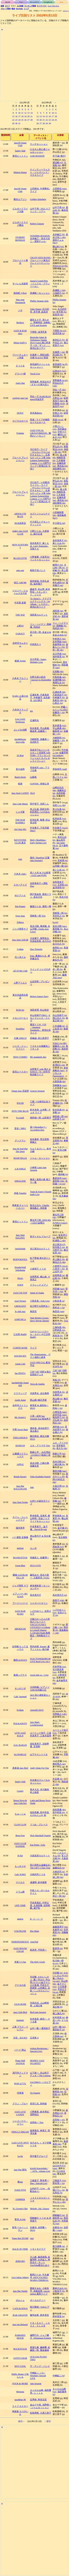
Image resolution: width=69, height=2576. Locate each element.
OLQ (32, 793)
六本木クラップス (20, 711)
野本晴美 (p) (59, 1515)
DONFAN (20, 1445)
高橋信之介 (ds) (60, 1260)
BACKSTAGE (20, 2349)
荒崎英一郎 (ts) (60, 913)
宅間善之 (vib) (59, 1714)
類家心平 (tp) (59, 1453)
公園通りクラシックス (20, 1455)
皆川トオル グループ (40, 1236)
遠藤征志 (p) (59, 1867)
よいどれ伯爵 (20, 730)
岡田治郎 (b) (60, 353)
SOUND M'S (20, 1356)
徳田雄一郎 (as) (60, 1116)
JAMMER (20, 2199)
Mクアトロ (20, 895)
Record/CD (34, 2)
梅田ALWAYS (20, 1660)
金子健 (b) (63, 1528)
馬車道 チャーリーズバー (20, 1206)
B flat (20, 1855)
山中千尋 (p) (59, 207)
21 (31, 116)
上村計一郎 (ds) (60, 1894)
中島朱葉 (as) (59, 677)
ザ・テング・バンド (40, 2366)
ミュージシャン (53, 6)
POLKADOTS (20, 1723)
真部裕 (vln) (58, 1181)
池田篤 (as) (58, 610)
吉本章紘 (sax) (60, 641)
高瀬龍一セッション (40, 293)
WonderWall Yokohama (20, 1268)
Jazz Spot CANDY (20, 793)
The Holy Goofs (37, 1962)
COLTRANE (20, 1931)
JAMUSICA (20, 1319)
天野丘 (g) (58, 398)
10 (19, 113)
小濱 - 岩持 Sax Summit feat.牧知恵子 (40, 1417)
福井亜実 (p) (59, 656)
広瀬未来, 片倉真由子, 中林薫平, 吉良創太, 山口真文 (40, 697)
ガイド (7, 6)
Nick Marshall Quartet (40, 1835)
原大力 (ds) (61, 1448)
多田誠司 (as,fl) (60, 364)
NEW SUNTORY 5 (20, 546)
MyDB (7, 2)
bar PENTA (20, 1373)
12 (25, 113)
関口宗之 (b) (59, 1018)
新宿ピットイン (20, 156)
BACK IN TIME (20, 2249)
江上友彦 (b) (60, 1027)
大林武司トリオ (37, 1874)
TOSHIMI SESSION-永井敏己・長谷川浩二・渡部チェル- (40, 239)
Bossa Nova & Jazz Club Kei (20, 1801)
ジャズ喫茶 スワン (20, 1587)
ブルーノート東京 (20, 261)
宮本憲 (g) (63, 860)
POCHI (20, 1103)
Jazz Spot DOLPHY (20, 1236)
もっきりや (20, 1866)
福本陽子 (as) (60, 584)
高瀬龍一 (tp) (59, 290)
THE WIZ (20, 615)
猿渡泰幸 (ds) (60, 2142)
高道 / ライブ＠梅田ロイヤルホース (39, 421)
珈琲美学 (20, 1528)
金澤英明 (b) (59, 887)
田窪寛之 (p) (59, 1247)
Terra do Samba (37, 1384)
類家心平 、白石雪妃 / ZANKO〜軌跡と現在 (40, 1455)
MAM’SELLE (20, 1158)
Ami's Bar (20, 383)
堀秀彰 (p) (58, 947)
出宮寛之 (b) (60, 411)
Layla (20, 2156)
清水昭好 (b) (60, 663)
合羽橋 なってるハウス (20, 1648)
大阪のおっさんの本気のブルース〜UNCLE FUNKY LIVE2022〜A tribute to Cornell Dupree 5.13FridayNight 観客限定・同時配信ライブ (40, 1629)
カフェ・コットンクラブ (20, 1518)
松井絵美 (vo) (59, 818)
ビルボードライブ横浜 (20, 223)
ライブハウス (42, 6)
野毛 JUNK (20, 2219)
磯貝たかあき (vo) (59, 436)
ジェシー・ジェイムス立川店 (20, 592)
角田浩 (33, 1311)
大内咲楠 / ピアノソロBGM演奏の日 (39, 1688)
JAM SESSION (37, 156)
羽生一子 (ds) (59, 389)
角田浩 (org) (58, 1311)
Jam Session (35, 2383)
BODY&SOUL (20, 1259)
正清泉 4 (34, 2037)
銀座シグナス (20, 1675)
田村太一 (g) (59, 1307)
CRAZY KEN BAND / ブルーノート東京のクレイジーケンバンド (40, 261)
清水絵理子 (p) (60, 1428)
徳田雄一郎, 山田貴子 (40, 1117)
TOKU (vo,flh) (59, 1043)
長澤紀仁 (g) (59, 1065)
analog (20, 1919)
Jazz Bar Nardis (20, 2291)
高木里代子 (35, 1595)
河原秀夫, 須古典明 (39, 1393)
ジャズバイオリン (39, 1603)
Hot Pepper (20, 906)
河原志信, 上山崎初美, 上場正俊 (39, 2004)
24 (19, 120)
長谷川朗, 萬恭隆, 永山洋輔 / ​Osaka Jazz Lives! (40, 929)
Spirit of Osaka (37, 1293)
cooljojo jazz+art (20, 398)
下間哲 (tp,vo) (59, 330)
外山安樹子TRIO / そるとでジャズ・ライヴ (40, 1018)
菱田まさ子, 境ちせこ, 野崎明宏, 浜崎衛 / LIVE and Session (40, 322)
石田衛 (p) (59, 2093)
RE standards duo (38, 1057)
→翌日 (47, 2421)
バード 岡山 (20, 2050)
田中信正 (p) (60, 341)
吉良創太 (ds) (60, 699)
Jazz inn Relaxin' (20, 2324)
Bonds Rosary (20, 1476)
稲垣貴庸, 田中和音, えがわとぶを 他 (39, 1813)
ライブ (33, 1347)
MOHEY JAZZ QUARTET (37, 2062)
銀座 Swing (20, 661)
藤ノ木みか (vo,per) (58, 1979)
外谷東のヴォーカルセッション (40, 1781)
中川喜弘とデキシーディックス (40, 523)
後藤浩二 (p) (59, 1046)
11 (22, 113)
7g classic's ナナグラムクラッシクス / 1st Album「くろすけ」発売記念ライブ (40, 602)
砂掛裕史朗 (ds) (60, 414)
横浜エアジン (20, 199)
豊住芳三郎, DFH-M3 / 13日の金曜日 (40, 1221)
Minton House (20, 172)
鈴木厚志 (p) (60, 1384)
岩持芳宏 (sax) (60, 1414)
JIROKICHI (20, 1629)
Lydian (20, 949)
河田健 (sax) (58, 1288)
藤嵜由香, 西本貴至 (39, 2315)
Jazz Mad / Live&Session (36, 1723)
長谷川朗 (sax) (60, 926)
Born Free (20, 1835)
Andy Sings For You (39, 1768)
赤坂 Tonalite (20, 1193)
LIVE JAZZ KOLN (20, 1734)
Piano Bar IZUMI (20, 2238)
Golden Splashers (38, 199)
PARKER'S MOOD (20, 2336)
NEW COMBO (20, 1057)
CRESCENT (20, 1306)
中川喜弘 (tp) (59, 523)
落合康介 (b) (60, 1431)
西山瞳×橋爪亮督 (38, 1400)
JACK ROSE (20, 2004)
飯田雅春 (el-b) (60, 402)
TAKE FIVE (20, 2190)
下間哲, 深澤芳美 (38, 332)
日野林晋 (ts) (59, 1330)
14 (31, 113)
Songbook (48, 2)
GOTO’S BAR (20, 2358)
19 (25, 116)
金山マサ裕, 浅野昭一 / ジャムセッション (40, 2406)
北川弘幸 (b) (60, 1418)
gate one (20, 570)
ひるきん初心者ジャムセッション (40, 150)
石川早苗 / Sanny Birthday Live (38, 660)
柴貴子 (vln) (58, 1600)
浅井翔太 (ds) (60, 1421)
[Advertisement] (34, 66)
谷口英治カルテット (40, 1248)
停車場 (20, 2093)
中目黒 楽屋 (20, 602)
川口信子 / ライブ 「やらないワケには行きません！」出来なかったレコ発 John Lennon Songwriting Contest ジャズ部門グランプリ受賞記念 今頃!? (40, 459)
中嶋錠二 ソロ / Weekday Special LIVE (38, 2376)
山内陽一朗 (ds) (60, 866)
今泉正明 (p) (59, 1486)
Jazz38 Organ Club (20, 144)
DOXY (20, 413)
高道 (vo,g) (58, 419)
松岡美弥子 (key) (60, 399)
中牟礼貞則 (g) (60, 581)
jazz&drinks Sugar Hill (20, 1384)
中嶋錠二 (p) (59, 2375)
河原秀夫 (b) (59, 1392)
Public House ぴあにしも (20, 2375)
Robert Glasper (37, 223)
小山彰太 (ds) (60, 1322)
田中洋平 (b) (60, 1365)
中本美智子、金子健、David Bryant (39, 1528)
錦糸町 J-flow (20, 293)
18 (22, 116)
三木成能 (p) (59, 1026)
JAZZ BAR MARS (20, 1612)
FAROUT (20, 633)
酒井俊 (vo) (58, 1426)
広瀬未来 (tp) (59, 692)
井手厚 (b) (61, 312)
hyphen (20, 1710)
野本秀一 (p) (59, 2183)
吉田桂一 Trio (36, 2122)
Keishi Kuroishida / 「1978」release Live (40, 2169)
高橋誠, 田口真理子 (39, 1038)
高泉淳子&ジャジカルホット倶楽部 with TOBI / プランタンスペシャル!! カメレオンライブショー (40, 755)
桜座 (20, 783)
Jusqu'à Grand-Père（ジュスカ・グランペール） (40, 284)
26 (25, 120)
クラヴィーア (20, 1393)
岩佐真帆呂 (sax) (60, 1069)
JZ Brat (20, 755)
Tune (21, 2)
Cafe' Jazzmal (20, 1696)
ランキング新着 (30, 6)
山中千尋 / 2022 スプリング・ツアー (40, 210)
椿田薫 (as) (59, 1499)
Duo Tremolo (36, 949)
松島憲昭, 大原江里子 (40, 2413)
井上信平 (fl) (60, 1270)
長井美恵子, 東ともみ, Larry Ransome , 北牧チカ (39, 546)
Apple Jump (20, 1400)
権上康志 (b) (59, 2013)
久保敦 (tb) (59, 164)
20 (28, 116)
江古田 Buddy (20, 1334)
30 (16, 123)
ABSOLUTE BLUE (20, 515)
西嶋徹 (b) (61, 625)
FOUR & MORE (20, 2383)
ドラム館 (20, 1891)
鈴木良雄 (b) (59, 1109)
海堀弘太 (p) (59, 682)
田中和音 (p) (59, 1812)
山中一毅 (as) (59, 2027)
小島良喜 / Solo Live (40, 1301)
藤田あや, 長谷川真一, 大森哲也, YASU (39, 1576)
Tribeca (20, 922)
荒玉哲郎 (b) (60, 1139)
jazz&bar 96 (20, 2399)
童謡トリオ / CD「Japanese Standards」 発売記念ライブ (40, 1028)
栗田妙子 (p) (59, 2029)
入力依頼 (20, 6)
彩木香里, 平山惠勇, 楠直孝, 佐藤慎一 (39, 729)
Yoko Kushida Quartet (40, 1476)
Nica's (20, 1278)
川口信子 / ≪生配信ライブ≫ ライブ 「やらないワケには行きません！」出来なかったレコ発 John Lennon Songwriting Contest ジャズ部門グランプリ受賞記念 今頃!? (40, 493)
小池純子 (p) (59, 293)
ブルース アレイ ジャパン (20, 459)
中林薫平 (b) (59, 697)
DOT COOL (20, 2366)
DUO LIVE (35, 1565)
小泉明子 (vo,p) (60, 1266)
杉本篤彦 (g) (59, 2017)
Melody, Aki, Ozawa (39, 2208)
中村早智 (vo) (59, 1666)
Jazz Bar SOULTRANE (20, 1487)
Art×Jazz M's (20, 829)
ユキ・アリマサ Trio (40, 1445)
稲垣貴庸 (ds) (59, 1809)
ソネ (20, 310)
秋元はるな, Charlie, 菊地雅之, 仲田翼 (39, 1206)
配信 (13, 9)
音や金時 (20, 769)
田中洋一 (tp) (60, 1290)
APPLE (20, 1464)
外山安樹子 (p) (60, 1015)
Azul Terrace (20, 1301)
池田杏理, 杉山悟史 (39, 1010)
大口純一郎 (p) (59, 566)
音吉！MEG (20, 1128)
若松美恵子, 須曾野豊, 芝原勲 (39, 1745)
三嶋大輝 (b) (59, 1464)
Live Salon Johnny (20, 2277)
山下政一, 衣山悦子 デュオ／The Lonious (40, 2074)
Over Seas (20, 916)
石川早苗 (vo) (59, 653)
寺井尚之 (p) (59, 916)
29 (13, 123)
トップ (26, 9)
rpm (20, 859)
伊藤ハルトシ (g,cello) (60, 708)
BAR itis (20, 1010)
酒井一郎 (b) (60, 968)
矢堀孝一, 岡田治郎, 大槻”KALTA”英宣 (39, 356)
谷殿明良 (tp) (60, 2090)
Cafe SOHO (20, 1874)
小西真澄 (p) (60, 1334)
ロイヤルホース (20, 421)
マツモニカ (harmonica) (60, 1073)
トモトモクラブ (37, 2249)
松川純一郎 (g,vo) (58, 1962)
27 (28, 120)
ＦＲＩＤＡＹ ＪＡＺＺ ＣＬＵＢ (40, 2324)
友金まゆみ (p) (60, 635)
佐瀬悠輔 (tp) (59, 680)
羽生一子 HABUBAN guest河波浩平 (40, 398)
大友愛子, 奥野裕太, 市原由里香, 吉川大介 (40, 939)
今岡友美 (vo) (60, 1545)
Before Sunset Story (39, 996)
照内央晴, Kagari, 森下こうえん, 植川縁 (39, 1648)
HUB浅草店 (20, 523)
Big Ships (34, 1931)
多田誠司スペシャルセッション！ (40, 365)
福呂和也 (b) (60, 2191)
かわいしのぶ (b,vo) (60, 1974)
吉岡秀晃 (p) (59, 1275)
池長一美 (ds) (60, 450)
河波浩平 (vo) (60, 405)
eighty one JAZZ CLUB (20, 532)
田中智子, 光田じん (39, 804)
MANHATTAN (20, 1557)
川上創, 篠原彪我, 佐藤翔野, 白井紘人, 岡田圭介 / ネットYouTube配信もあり (40, 2261)
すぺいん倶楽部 (20, 283)
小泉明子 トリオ (38, 1269)
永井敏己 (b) (59, 234)
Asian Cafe (20, 1364)
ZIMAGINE (20, 1181)
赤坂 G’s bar (20, 1962)
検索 (2, 6)
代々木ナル (20, 957)
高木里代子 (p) (60, 1595)
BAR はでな (20, 2083)
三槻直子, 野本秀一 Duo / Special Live (39, 2182)
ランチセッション (39, 144)
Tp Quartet (35, 2093)
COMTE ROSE (20, 1347)
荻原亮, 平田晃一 (38, 1950)
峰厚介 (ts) (58, 565)
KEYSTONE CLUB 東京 (20, 841)
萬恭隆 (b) (58, 929)
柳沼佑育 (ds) (60, 1251)
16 (16, 116)
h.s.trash (20, 1117)
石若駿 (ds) (58, 671)
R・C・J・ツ (36, 1919)
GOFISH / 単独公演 (39, 783)
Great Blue (20, 1565)
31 (19, 123)
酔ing (20, 2182)
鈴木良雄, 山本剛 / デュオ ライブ (40, 1111)
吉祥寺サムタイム (20, 644)
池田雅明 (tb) (59, 468)
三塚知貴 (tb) (59, 1327)
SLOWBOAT (20, 1754)
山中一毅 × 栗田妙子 (40, 2028)
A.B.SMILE (20, 1169)
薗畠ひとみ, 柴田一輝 (40, 906)
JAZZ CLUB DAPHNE (20, 1844)
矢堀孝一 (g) (59, 352)
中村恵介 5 (35, 644)
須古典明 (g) (60, 1393)
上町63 (20, 625)
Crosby (20, 1791)
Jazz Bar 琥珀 (20, 2169)
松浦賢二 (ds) (59, 1240)
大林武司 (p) (59, 1871)
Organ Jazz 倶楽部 (20, 1091)
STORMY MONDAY (20, 238)
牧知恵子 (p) (59, 1417)
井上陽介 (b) (59, 1259)
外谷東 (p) (58, 1779)
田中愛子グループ (39, 2156)
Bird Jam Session (38, 2012)
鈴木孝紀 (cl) (60, 2111)
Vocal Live (35, 373)
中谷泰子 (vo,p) (60, 827)
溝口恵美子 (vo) (60, 344)
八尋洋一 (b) (59, 1269)
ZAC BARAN (20, 1745)
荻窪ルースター (20, 1071)
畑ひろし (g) (59, 2190)
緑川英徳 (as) (60, 2035)
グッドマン (20, 1140)
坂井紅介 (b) (59, 340)
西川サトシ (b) (60, 1475)
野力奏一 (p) (60, 1626)
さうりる (20, 365)
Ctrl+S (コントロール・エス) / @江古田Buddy (40, 1334)
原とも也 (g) (59, 870)
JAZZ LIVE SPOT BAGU (20, 2144)
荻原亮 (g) (58, 1948)
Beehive (20, 322)
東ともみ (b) (59, 543)
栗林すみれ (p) (60, 2288)
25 (22, 120)
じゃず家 (20, 812)
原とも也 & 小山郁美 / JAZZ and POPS (40, 874)
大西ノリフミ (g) (60, 775)
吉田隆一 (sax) (60, 2228)
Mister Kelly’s (20, 342)
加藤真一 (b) (59, 740)
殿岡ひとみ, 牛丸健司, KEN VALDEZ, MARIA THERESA (39, 2277)
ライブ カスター (20, 2406)
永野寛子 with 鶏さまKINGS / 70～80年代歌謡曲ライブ (40, 1072)
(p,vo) (55, 922)
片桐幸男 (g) (60, 2216)
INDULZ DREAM (20, 2132)
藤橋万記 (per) (60, 976)
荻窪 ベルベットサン (20, 2228)
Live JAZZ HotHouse (20, 720)
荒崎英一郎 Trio (37, 916)
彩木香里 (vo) (59, 725)
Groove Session (37, 1091)
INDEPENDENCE (20, 1941)
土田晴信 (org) (60, 188)
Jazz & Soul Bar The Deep (20, 1150)
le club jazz (20, 1311)
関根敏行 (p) (59, 2215)
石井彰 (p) (63, 885)
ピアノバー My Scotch (20, 1595)
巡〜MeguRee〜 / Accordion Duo (38, 1128)
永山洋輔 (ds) (60, 930)
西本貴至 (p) (59, 2316)
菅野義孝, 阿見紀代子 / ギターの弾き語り (40, 383)
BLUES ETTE (20, 558)
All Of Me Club (20, 971)
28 (31, 120)
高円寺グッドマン (20, 2074)
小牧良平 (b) (59, 2291)
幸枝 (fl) (57, 1380)
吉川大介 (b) (59, 944)
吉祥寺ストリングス (20, 1406)
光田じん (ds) (59, 805)
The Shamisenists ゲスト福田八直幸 (40, 1355)
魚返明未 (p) (59, 644)
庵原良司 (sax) (60, 1178)
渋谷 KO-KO (20, 2037)
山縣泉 (33, 777)
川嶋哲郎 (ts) (59, 737)
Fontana (20, 433)
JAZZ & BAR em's (20, 332)
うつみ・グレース (39, 1824)
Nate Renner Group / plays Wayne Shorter (39, 1319)
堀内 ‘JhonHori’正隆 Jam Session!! (39, 859)
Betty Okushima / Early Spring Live (38, 841)
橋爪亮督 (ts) (60, 1400)
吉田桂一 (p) (59, 2119)
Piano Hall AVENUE (20, 2062)
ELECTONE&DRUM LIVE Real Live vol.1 (40, 1660)
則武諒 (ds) (58, 628)
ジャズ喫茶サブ (20, 929)
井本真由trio (36, 413)
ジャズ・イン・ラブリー (20, 1047)
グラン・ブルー (20, 2103)
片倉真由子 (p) (60, 694)
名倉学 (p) (58, 1929)
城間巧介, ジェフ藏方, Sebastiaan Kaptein (40, 2336)
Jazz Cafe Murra (20, 804)
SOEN (20, 1285)
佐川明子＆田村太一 (40, 1306)
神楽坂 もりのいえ (20, 2412)
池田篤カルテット (39, 615)
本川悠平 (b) (60, 1248)
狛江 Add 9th (20, 582)
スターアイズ (20, 885)
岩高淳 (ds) (58, 314)
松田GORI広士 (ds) (60, 1479)
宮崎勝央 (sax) (60, 1085)
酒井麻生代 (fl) (60, 958)
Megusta (20, 2391)
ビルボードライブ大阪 (20, 210)
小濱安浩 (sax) (60, 1412)
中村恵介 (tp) (59, 639)
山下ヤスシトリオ (39, 1754)
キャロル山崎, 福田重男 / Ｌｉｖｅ (40, 2391)
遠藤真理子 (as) (60, 1927)
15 (13, 116)
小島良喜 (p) (59, 1301)
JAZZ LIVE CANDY (20, 2113)
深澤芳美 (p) (59, 333)
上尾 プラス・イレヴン (20, 2028)
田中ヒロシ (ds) (60, 2200)
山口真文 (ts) (60, 701)
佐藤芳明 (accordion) (60, 754)
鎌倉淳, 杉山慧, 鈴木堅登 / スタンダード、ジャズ (40, 592)
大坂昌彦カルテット (40, 1855)
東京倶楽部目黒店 (20, 996)
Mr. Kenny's (20, 1417)
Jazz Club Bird (20, 2012)
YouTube (19, 9)
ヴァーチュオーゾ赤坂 (20, 356)
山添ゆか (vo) (59, 371)
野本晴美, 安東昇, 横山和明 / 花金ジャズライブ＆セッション (40, 1518)
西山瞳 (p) (58, 1398)
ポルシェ (20, 2300)
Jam (32, 1487)
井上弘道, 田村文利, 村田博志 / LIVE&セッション (40, 812)
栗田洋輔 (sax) (60, 1471)
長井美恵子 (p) (60, 540)
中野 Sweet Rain (20, 1429)
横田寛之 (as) (59, 1764)
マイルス (20, 1882)
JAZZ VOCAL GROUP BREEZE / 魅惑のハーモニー (40, 433)
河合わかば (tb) (60, 266)
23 (16, 120)
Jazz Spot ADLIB (20, 940)
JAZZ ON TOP (20, 1293)
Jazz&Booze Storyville (20, 740)
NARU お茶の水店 (20, 697)
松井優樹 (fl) (60, 1101)
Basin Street (20, 777)
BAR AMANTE (20, 2315)
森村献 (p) (63, 1174)
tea (31, 711)
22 (13, 120)
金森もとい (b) (60, 645)
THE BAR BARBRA (20, 821)
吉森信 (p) (58, 2227)
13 (28, 113)
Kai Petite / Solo (37, 1845)
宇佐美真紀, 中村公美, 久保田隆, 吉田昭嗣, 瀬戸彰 (40, 1905)
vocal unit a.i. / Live (39, 1675)
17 (19, 116)
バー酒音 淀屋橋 (20, 1537)
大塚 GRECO (20, 1038)
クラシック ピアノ (39, 1285)
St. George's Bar (20, 2208)
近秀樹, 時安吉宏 (38, 2399)
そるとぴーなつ (20, 1018)
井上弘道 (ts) (59, 809)
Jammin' (20, 2020)
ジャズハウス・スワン (20, 2122)
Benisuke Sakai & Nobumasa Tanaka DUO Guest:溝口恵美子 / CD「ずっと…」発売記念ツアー (40, 343)
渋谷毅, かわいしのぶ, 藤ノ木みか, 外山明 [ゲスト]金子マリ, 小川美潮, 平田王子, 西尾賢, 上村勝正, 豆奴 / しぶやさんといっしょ (40, 1985)
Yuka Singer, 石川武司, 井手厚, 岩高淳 (39, 310)
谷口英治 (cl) (59, 1244)
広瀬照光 (34, 720)
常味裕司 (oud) (60, 769)
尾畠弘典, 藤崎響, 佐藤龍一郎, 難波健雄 (40, 2348)
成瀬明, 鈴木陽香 (38, 1882)
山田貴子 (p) (59, 1119)
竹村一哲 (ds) (60, 648)
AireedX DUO (36, 1710)
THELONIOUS (20, 1437)
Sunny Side (20, 150)
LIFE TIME (20, 1905)
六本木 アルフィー (20, 679)
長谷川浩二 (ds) (60, 236)
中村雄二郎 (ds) (60, 1875)
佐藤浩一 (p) (59, 712)
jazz (32, 2238)
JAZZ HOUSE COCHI (20, 1949)
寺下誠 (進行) (59, 156)
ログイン (66, 11)
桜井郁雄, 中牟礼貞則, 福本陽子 (39, 582)
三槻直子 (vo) (59, 2180)
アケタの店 (20, 1985)
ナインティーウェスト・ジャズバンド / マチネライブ (40, 172)
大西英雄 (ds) (59, 1081)
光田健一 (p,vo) (60, 1182)
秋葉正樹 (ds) (60, 1019)
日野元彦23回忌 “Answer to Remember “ (40, 680)
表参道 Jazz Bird (20, 1768)
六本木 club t (20, 874)
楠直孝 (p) (58, 731)
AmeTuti (34, 1941)
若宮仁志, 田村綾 (38, 2103)
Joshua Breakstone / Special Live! (39, 2049)
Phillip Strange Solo (39, 301)
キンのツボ (20, 1688)
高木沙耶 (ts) (59, 1461)
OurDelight (20, 1248)
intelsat (20, 1548)
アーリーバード (20, 1603)
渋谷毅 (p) (58, 1972)
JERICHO (20, 2261)
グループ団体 (6, 9)
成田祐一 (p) (60, 1406)
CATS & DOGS (20, 2308)
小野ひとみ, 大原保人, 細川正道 (39, 532)
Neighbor (20, 1028)
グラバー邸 (20, 373)
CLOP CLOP (20, 1824)
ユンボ (33, 1548)
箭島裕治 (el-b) (60, 448)
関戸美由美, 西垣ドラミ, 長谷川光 (40, 895)
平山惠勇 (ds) (59, 728)
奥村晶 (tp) (62, 466)
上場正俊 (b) (60, 2005)
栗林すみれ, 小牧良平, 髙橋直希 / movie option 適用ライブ (40, 2291)
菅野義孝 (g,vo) (60, 380)
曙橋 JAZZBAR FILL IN (20, 1576)
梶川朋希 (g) (59, 2246)
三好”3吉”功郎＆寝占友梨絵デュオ (40, 1373)
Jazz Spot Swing (20, 1502)
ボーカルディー (37, 2300)
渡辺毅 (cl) (58, 162)
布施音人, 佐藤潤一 (39, 1557)
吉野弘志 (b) (60, 445)
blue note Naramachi (20, 301)
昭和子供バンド (37, 570)
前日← (21, 2421)
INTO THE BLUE (20, 1111)
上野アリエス (20, 983)
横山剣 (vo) (58, 246)
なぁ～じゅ (20, 1814)
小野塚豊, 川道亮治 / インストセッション (40, 558)
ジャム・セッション (40, 1158)
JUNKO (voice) (60, 1223)
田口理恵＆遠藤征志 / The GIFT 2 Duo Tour (40, 1866)
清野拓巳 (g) (59, 2114)
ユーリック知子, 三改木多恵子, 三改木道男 (40, 1734)
